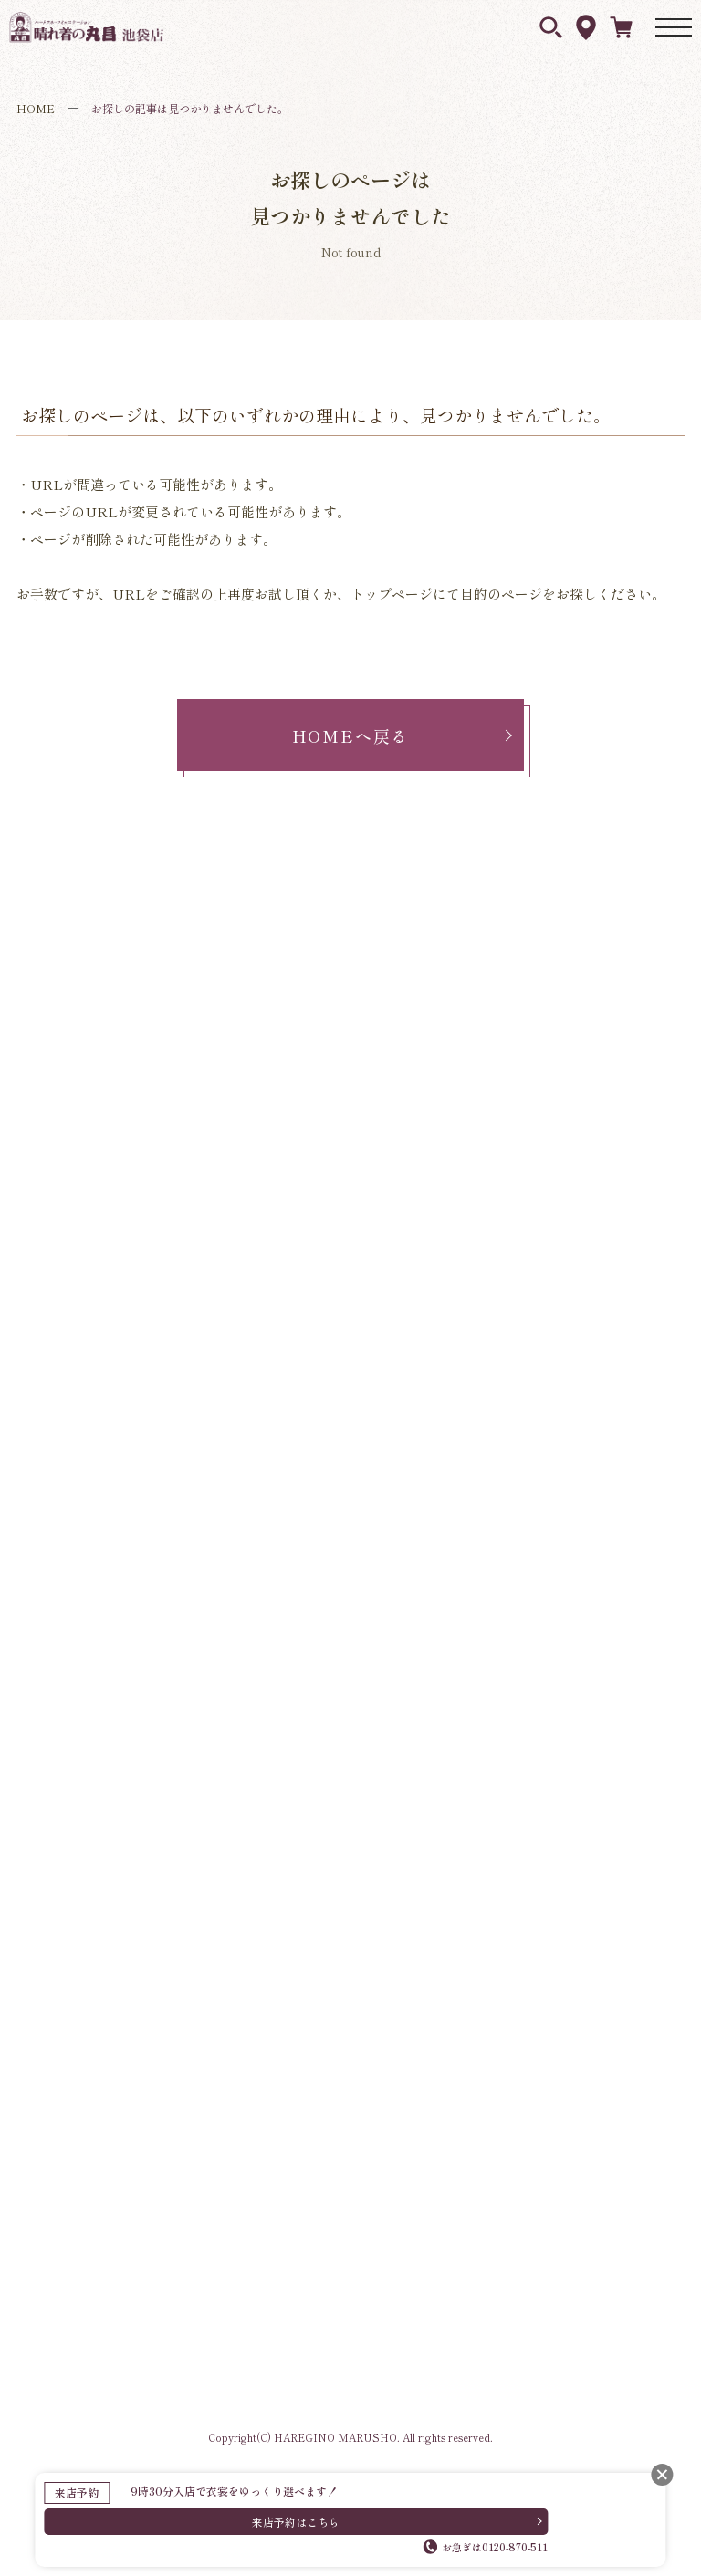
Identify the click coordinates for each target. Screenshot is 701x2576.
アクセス (586, 28)
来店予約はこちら (296, 2521)
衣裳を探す (550, 27)
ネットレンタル (621, 26)
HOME (35, 108)
